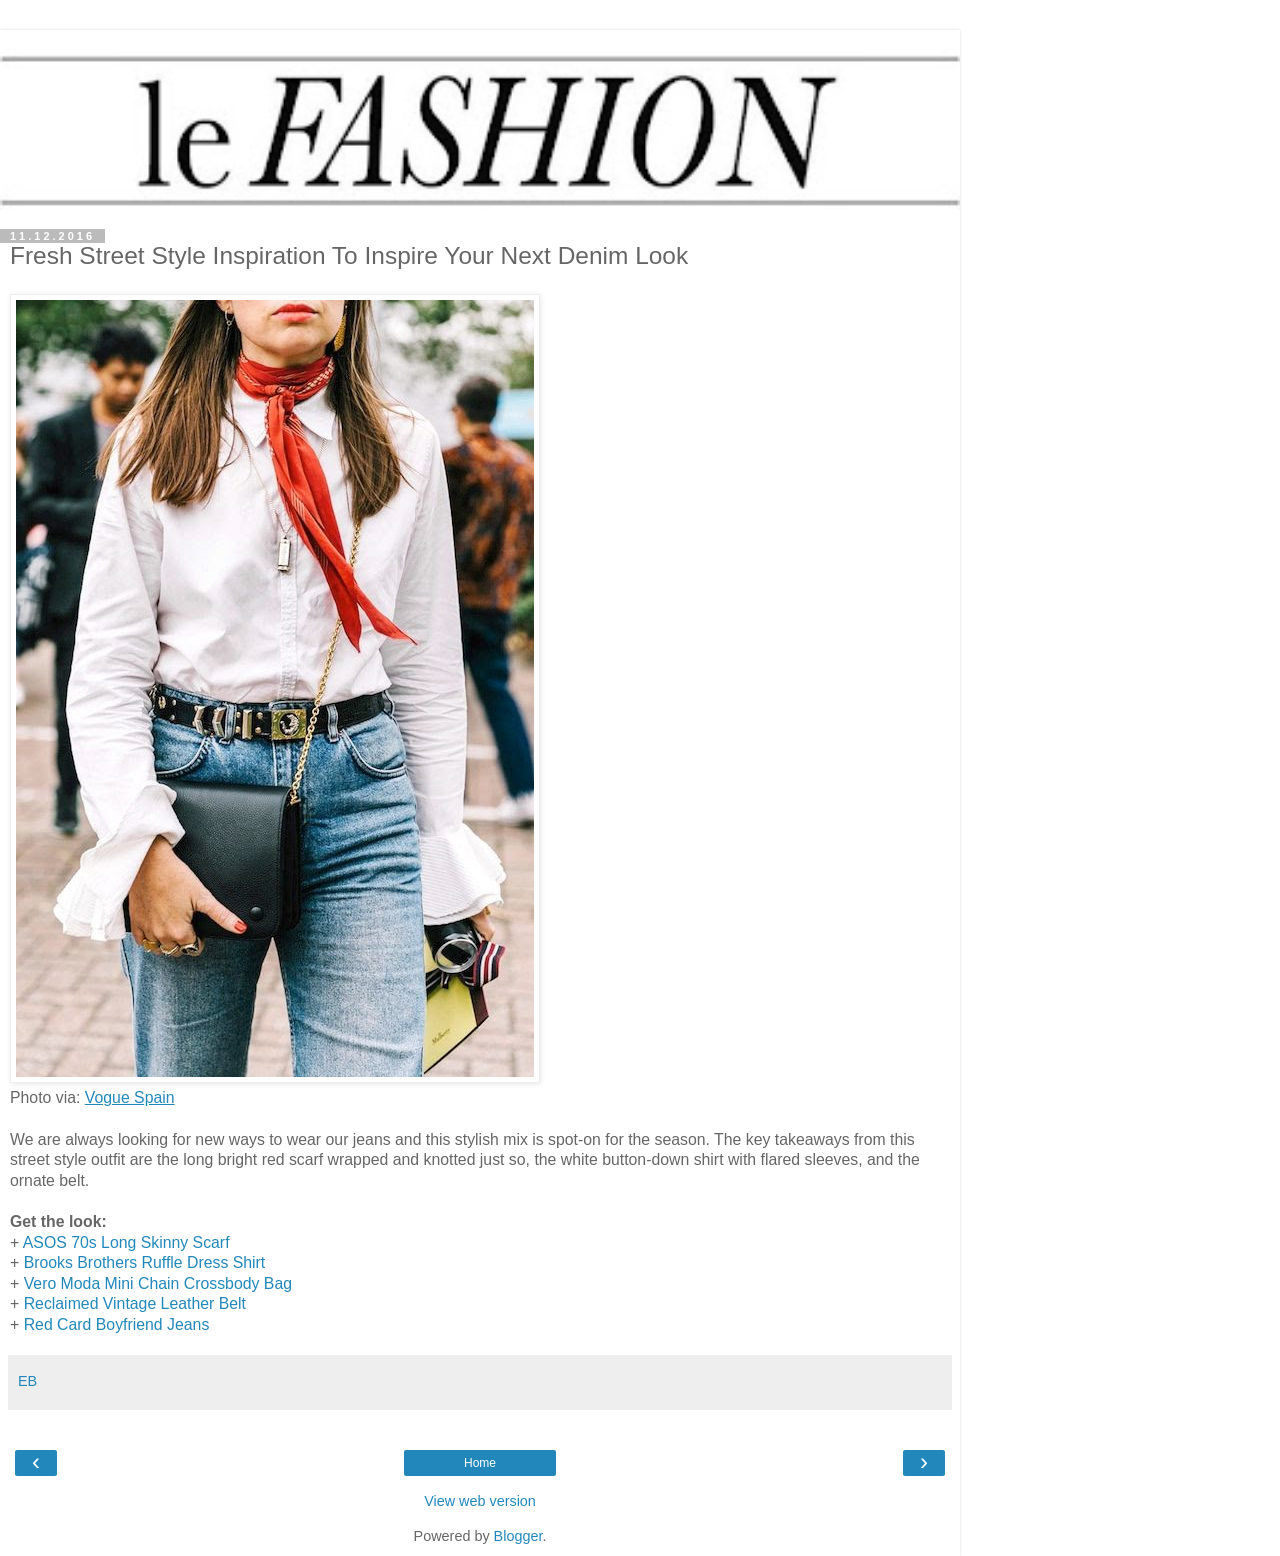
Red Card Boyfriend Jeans (117, 1324)
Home (480, 1463)
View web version (480, 1501)
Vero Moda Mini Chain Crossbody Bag (158, 1283)
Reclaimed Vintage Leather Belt (135, 1303)
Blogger (518, 1536)
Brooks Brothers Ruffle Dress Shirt (145, 1262)
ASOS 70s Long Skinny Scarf (126, 1242)
